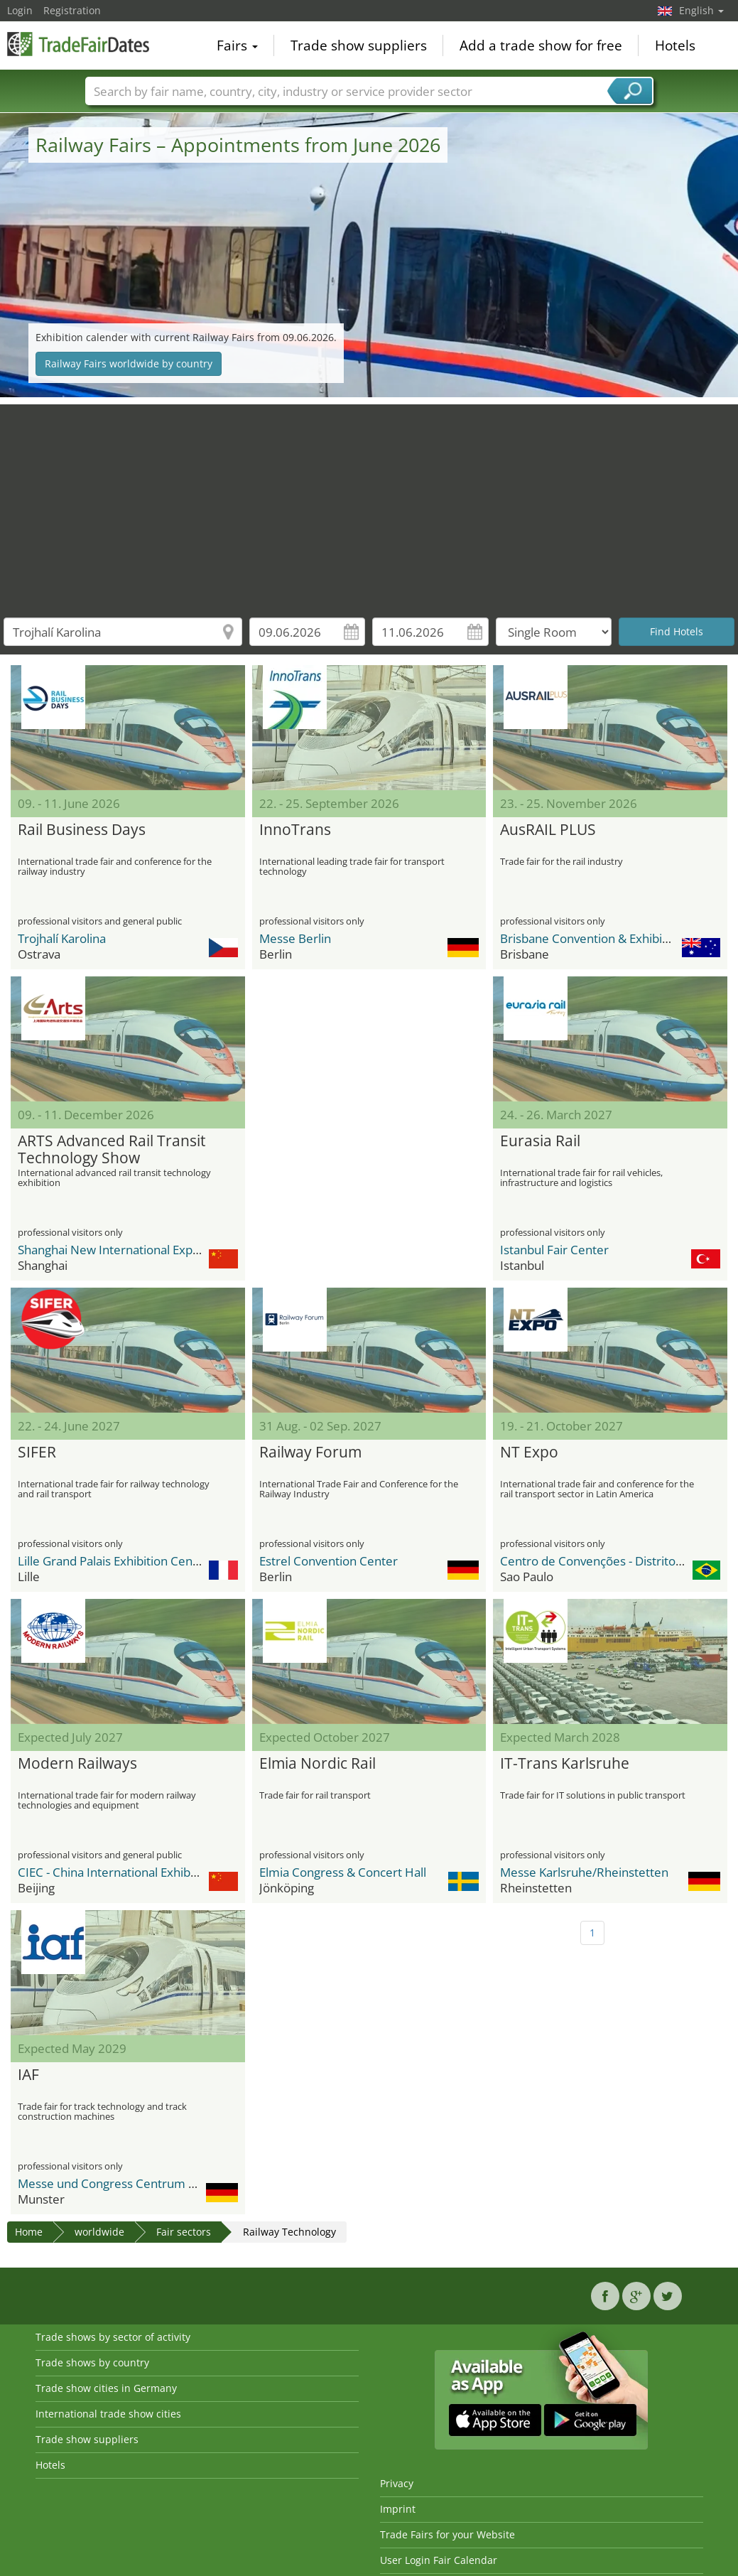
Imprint (398, 2509)
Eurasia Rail (540, 1141)
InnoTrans (295, 830)
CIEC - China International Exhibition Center (137, 1872)
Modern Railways (77, 1764)
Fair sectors (183, 2231)
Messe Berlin (295, 938)
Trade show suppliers (359, 45)
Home (29, 2231)
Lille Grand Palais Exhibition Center (113, 1561)
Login (20, 10)
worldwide (99, 2231)
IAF (28, 2075)
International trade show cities (108, 2413)
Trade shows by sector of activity (113, 2337)
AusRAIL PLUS (548, 830)
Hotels (675, 45)
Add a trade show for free (541, 45)
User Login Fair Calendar (438, 2560)
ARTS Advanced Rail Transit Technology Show (111, 1150)
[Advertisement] (369, 503)
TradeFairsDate (78, 44)
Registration (72, 10)
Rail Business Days (82, 830)
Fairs (237, 45)
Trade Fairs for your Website (447, 2534)
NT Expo (529, 1452)
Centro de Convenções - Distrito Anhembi (614, 1561)
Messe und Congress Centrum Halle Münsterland (154, 2183)
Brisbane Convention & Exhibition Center (612, 938)
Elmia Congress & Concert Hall (342, 1872)
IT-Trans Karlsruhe (564, 1764)
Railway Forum (310, 1452)
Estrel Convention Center (328, 1561)
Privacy (396, 2483)
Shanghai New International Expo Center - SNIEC (150, 1249)
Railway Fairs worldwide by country (128, 363)
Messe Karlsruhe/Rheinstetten (584, 1872)
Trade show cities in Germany (106, 2388)
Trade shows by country (92, 2362)
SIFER (37, 1452)
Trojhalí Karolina (62, 938)
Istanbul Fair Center (554, 1249)
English (701, 10)
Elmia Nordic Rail (317, 1764)
